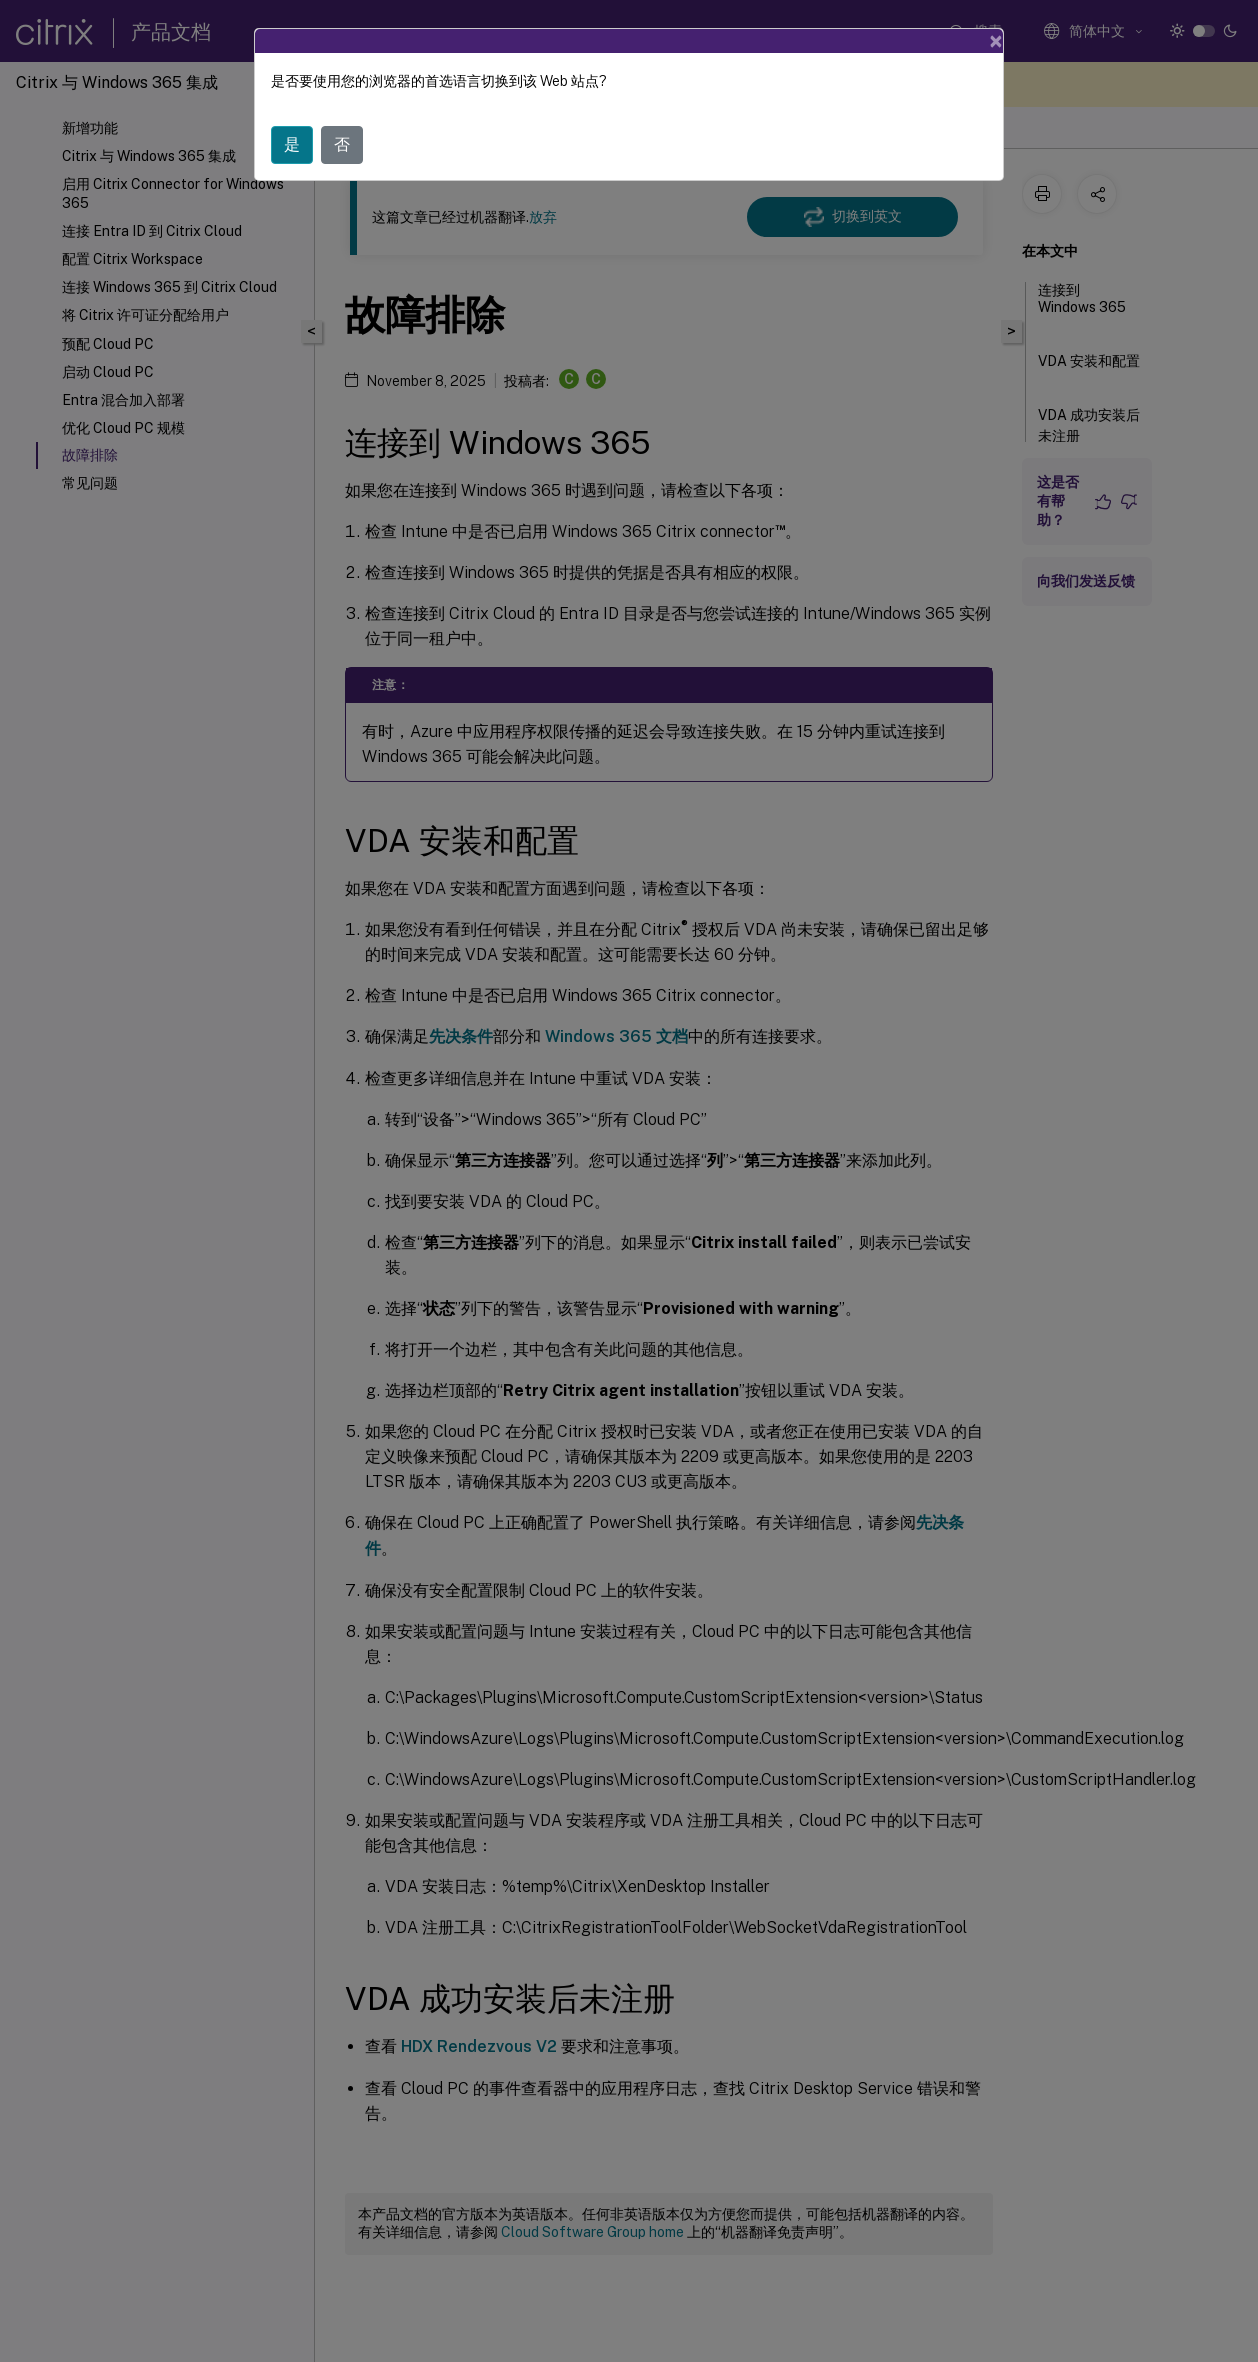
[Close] (996, 41)
